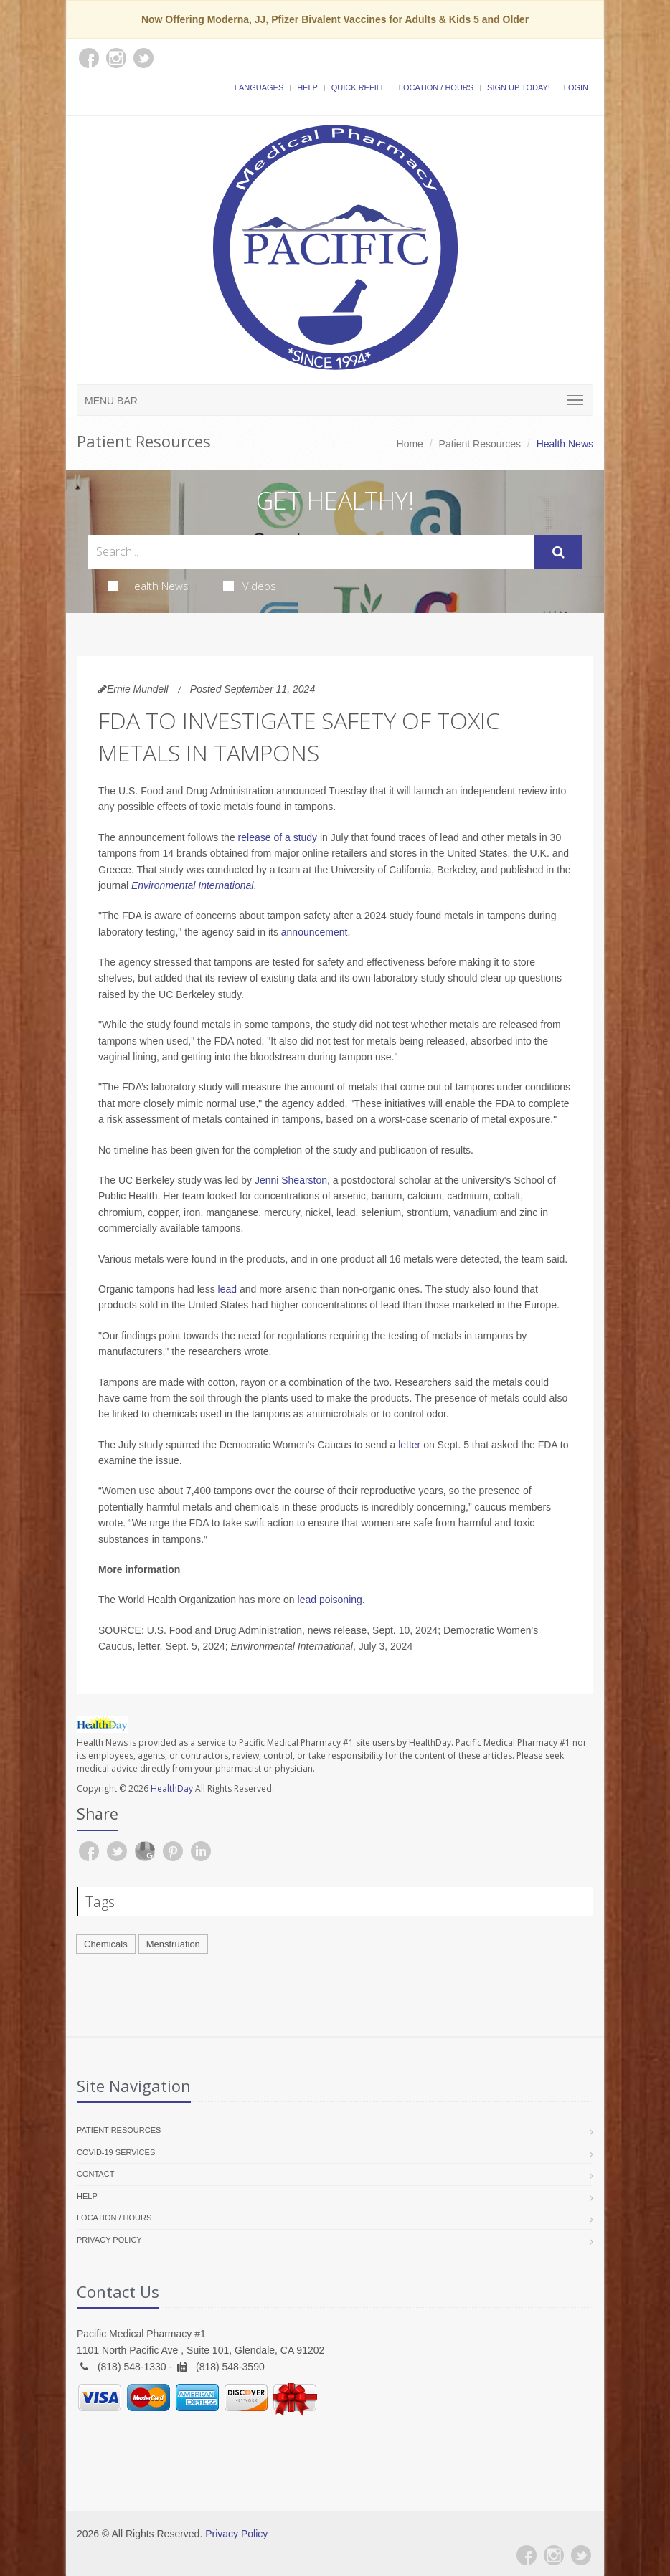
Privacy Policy (109, 2239)
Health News (148, 586)
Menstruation (173, 1944)
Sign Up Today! (518, 87)
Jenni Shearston (291, 1180)
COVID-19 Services (116, 2152)
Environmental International (192, 885)
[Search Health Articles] (311, 552)
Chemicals (106, 1944)
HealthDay (172, 1788)
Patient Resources (480, 444)
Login (576, 87)
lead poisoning (330, 1599)
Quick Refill (358, 87)
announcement (314, 932)
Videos (249, 586)
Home (410, 444)
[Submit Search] (558, 552)
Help (307, 87)
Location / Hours (436, 87)
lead (227, 1289)
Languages (259, 87)
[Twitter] (581, 2555)
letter (409, 1444)
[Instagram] (554, 2555)
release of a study (278, 837)
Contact (95, 2173)
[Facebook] (526, 2555)
